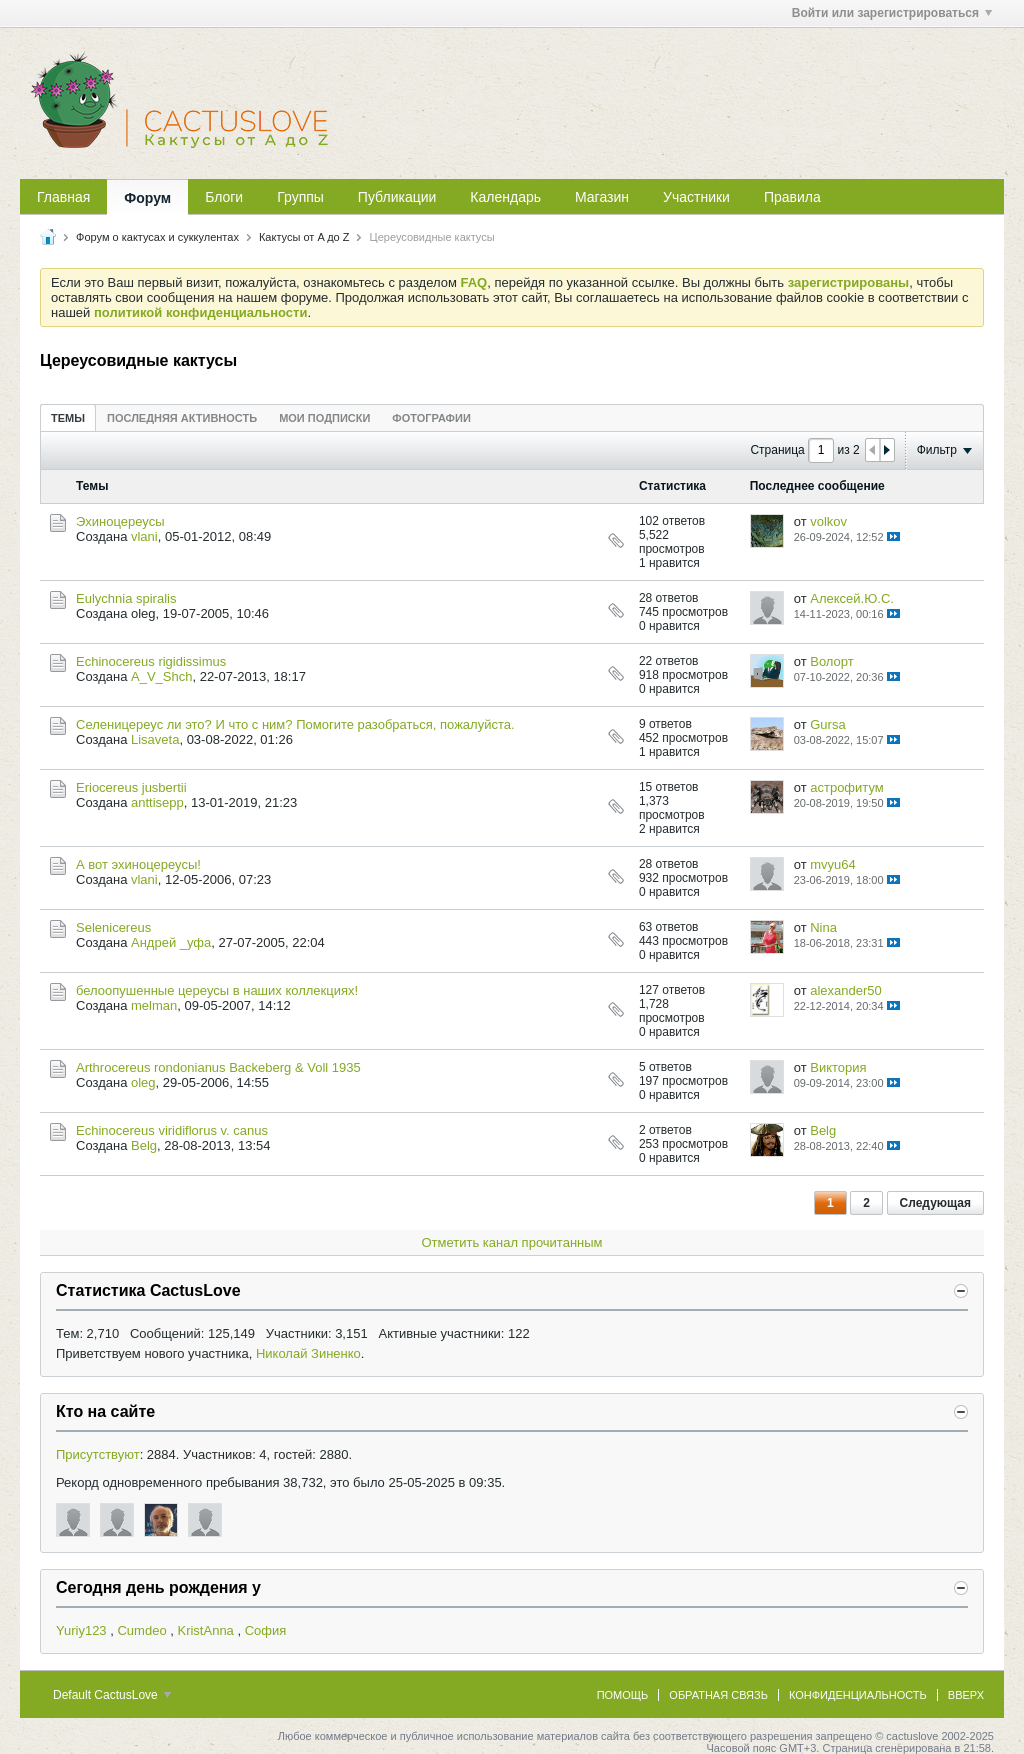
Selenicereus (113, 927)
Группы (300, 197)
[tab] (68, 417)
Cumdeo (141, 1630)
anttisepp (157, 802)
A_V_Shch (161, 676)
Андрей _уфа (171, 942)
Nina (823, 927)
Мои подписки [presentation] (324, 418)
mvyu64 (833, 864)
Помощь (623, 1695)
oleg (143, 1082)
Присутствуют (98, 1454)
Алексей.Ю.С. (852, 598)
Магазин (602, 197)
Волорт (831, 661)
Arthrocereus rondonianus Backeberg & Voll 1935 (218, 1067)
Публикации (397, 197)
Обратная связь (718, 1695)
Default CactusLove (112, 1695)
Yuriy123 (81, 1630)
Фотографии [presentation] (431, 418)
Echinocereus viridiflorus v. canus (172, 1130)
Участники (696, 197)
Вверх (966, 1695)
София (266, 1630)
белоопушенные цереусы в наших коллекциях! (217, 990)
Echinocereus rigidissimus (151, 661)
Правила (792, 197)
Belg (144, 1145)
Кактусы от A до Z (304, 237)
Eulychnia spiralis (126, 598)
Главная (63, 197)
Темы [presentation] (68, 418)
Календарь (505, 197)
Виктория (838, 1067)
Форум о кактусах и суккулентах (157, 237)
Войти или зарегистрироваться (892, 13)
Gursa (827, 724)
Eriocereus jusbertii (131, 787)
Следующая (935, 1203)
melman (154, 1005)
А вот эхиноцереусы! (138, 864)
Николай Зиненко (308, 1353)
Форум (147, 198)
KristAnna (205, 1630)
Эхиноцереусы (120, 521)
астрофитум (847, 787)
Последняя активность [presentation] (182, 418)
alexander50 (846, 990)
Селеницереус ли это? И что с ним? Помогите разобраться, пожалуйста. (295, 724)
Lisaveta (155, 739)
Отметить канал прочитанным (511, 1242)
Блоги (224, 197)
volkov (828, 521)
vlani (144, 536)
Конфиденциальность (858, 1695)
